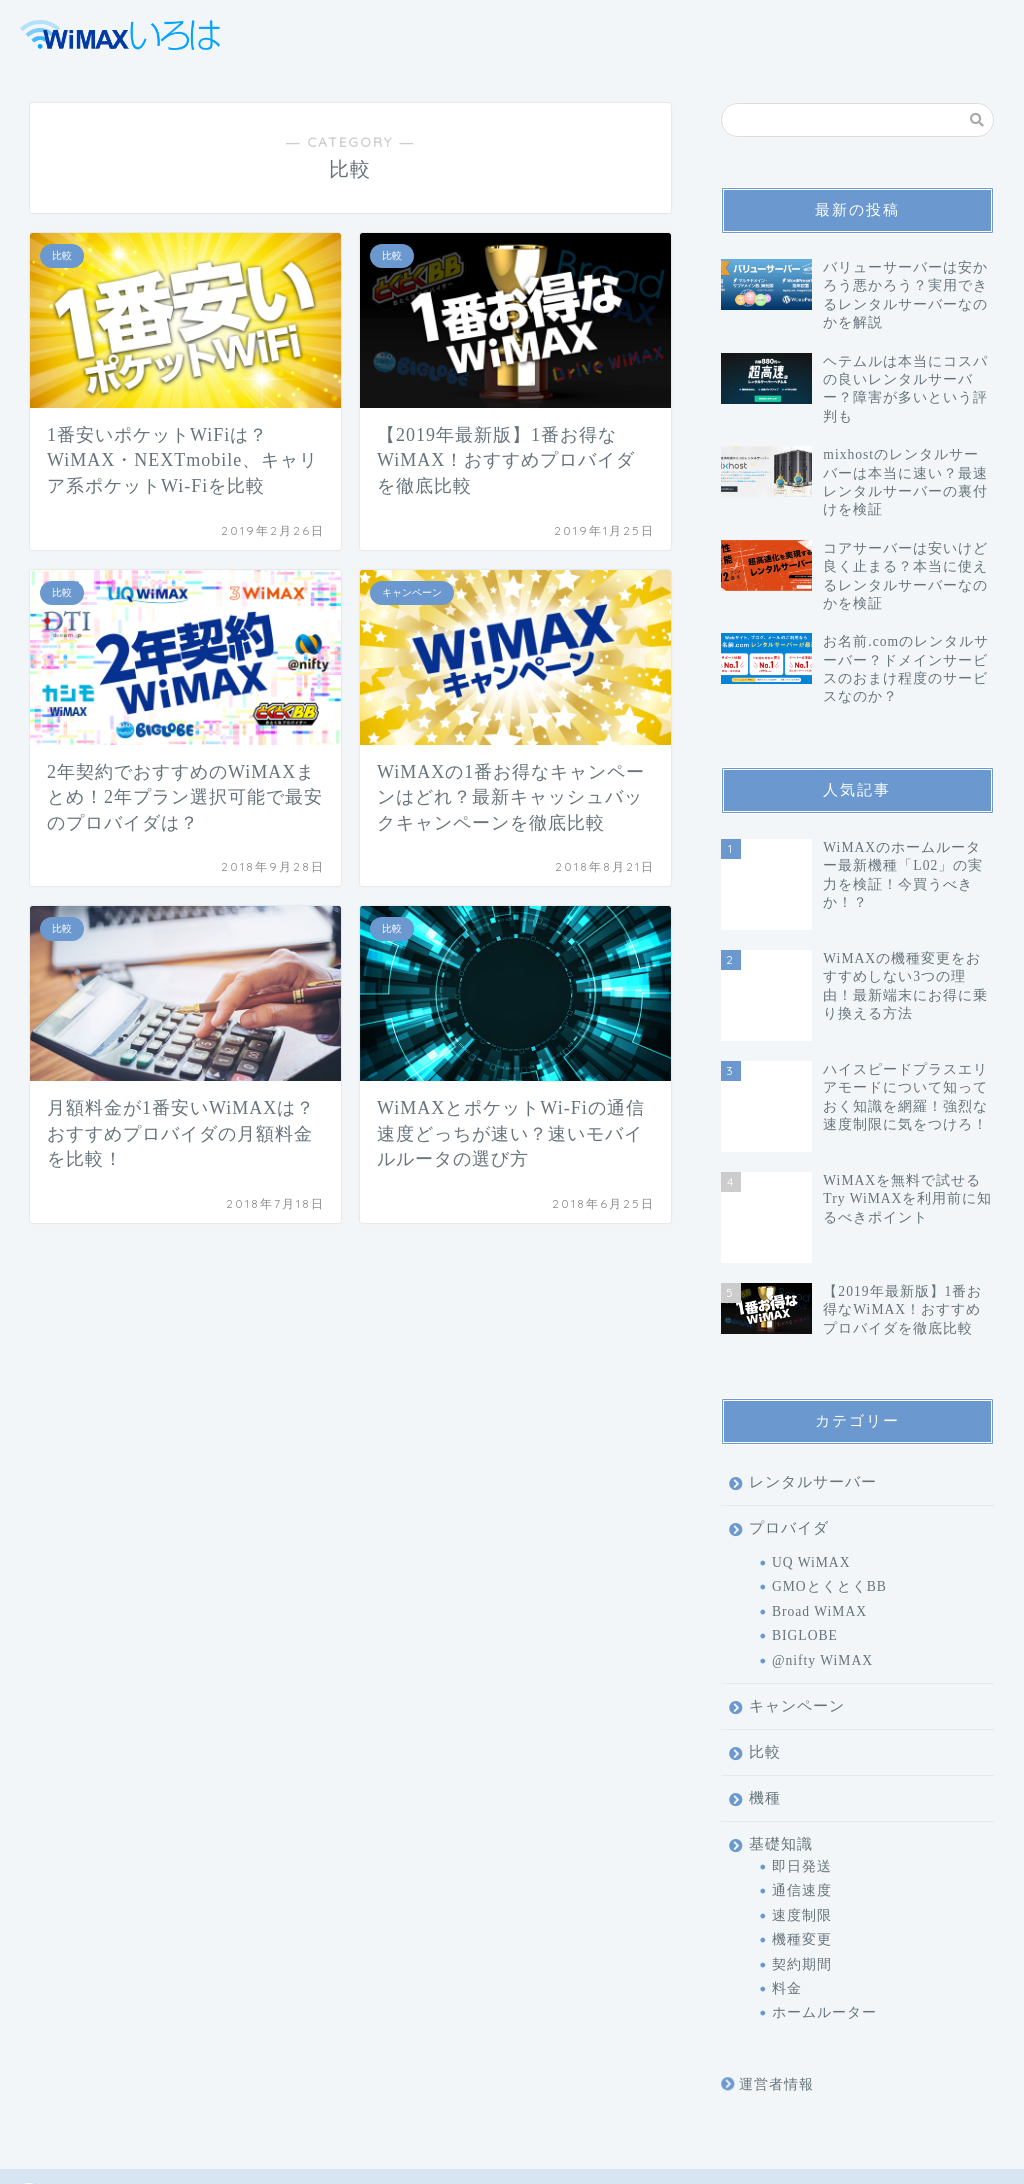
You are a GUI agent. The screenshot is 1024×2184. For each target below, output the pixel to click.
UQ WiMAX (811, 1474)
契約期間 (802, 1875)
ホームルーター (824, 1924)
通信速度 (802, 1802)
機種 (765, 1709)
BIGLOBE (805, 1547)
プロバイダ (789, 1439)
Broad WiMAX (819, 1523)
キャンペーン (797, 1617)
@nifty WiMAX (822, 1571)
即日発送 (802, 1778)
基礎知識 (781, 1755)
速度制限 (802, 1827)
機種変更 (802, 1851)
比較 (765, 1663)
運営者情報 (767, 1996)
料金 (787, 1900)
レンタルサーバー (813, 1393)
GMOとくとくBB (829, 1498)
